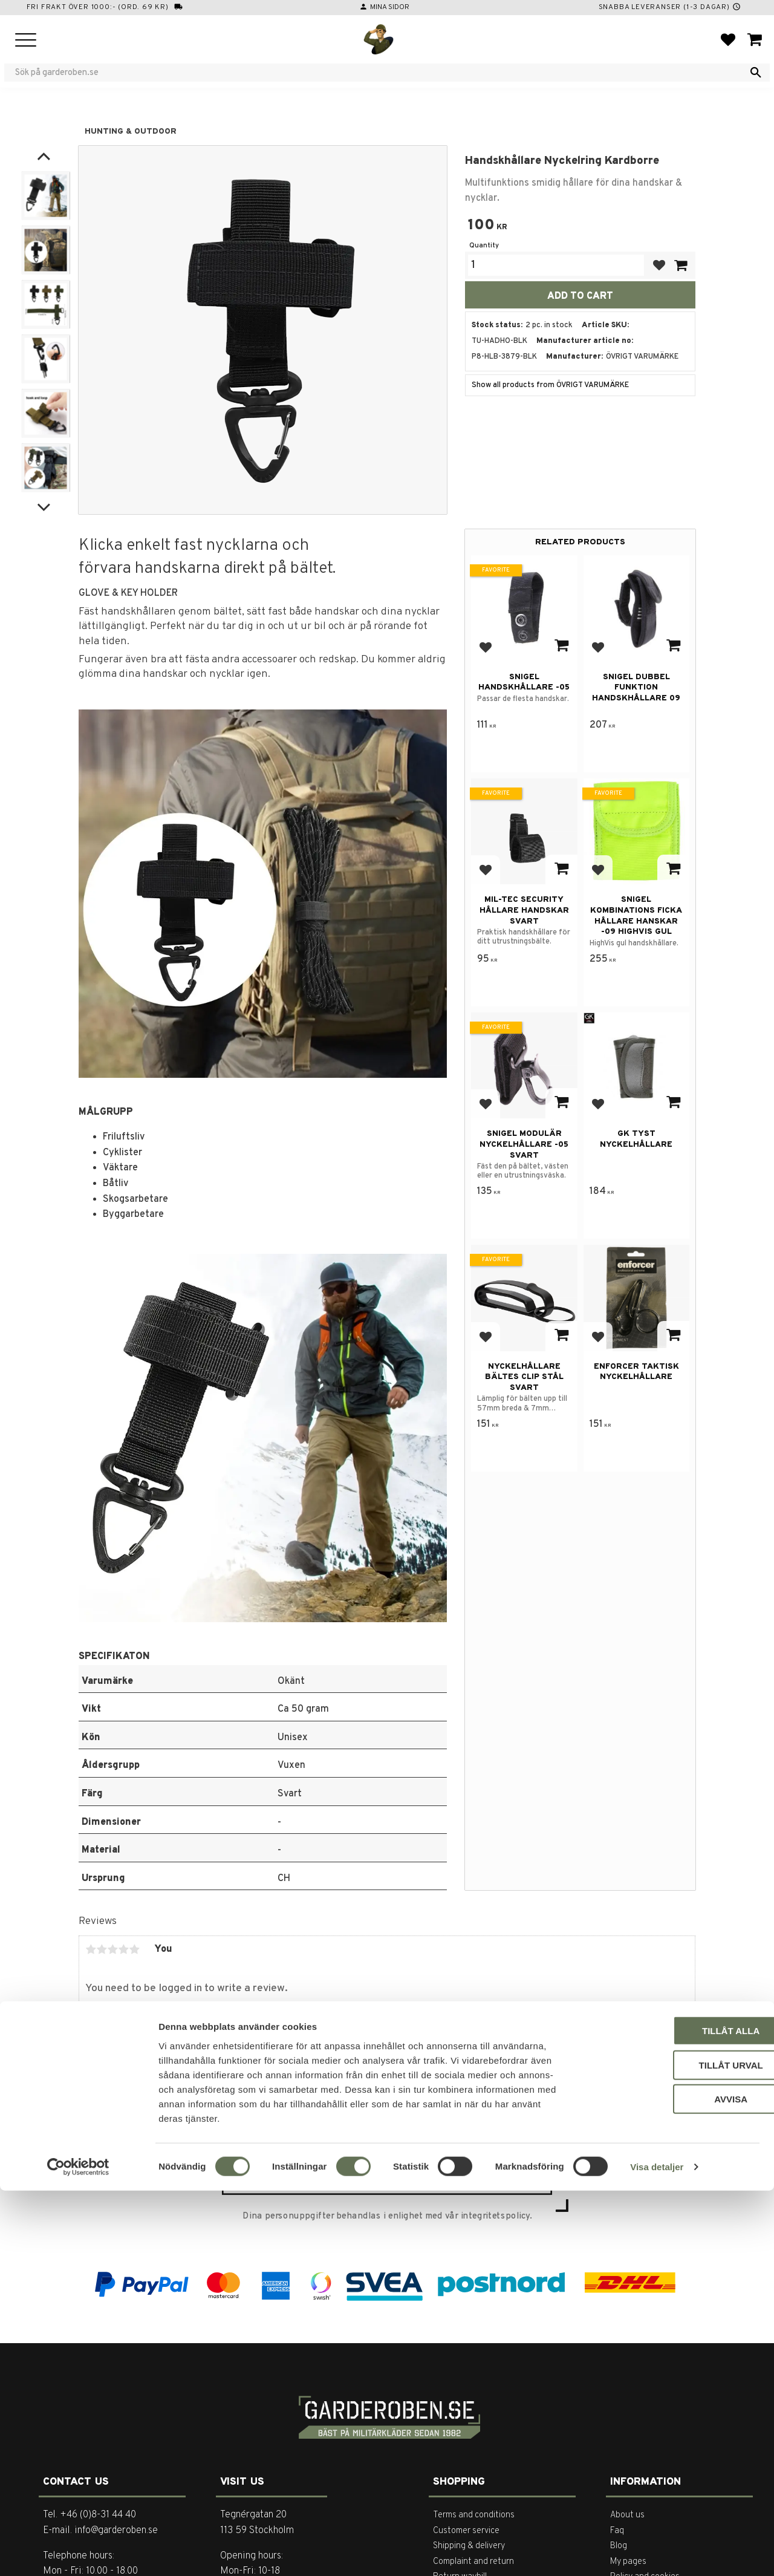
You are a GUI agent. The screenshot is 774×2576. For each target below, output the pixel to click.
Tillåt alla (672, 2416)
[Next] (43, 505)
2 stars (101, 1949)
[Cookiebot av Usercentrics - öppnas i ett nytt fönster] (78, 2552)
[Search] (756, 72)
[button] (25, 40)
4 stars (123, 1949)
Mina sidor (389, 7)
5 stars (134, 1949)
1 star (90, 1949)
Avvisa (673, 2484)
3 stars (112, 1949)
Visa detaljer (656, 2552)
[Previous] (43, 157)
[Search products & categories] (379, 72)
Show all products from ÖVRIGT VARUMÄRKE (550, 385)
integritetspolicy (495, 2216)
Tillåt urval (673, 2450)
